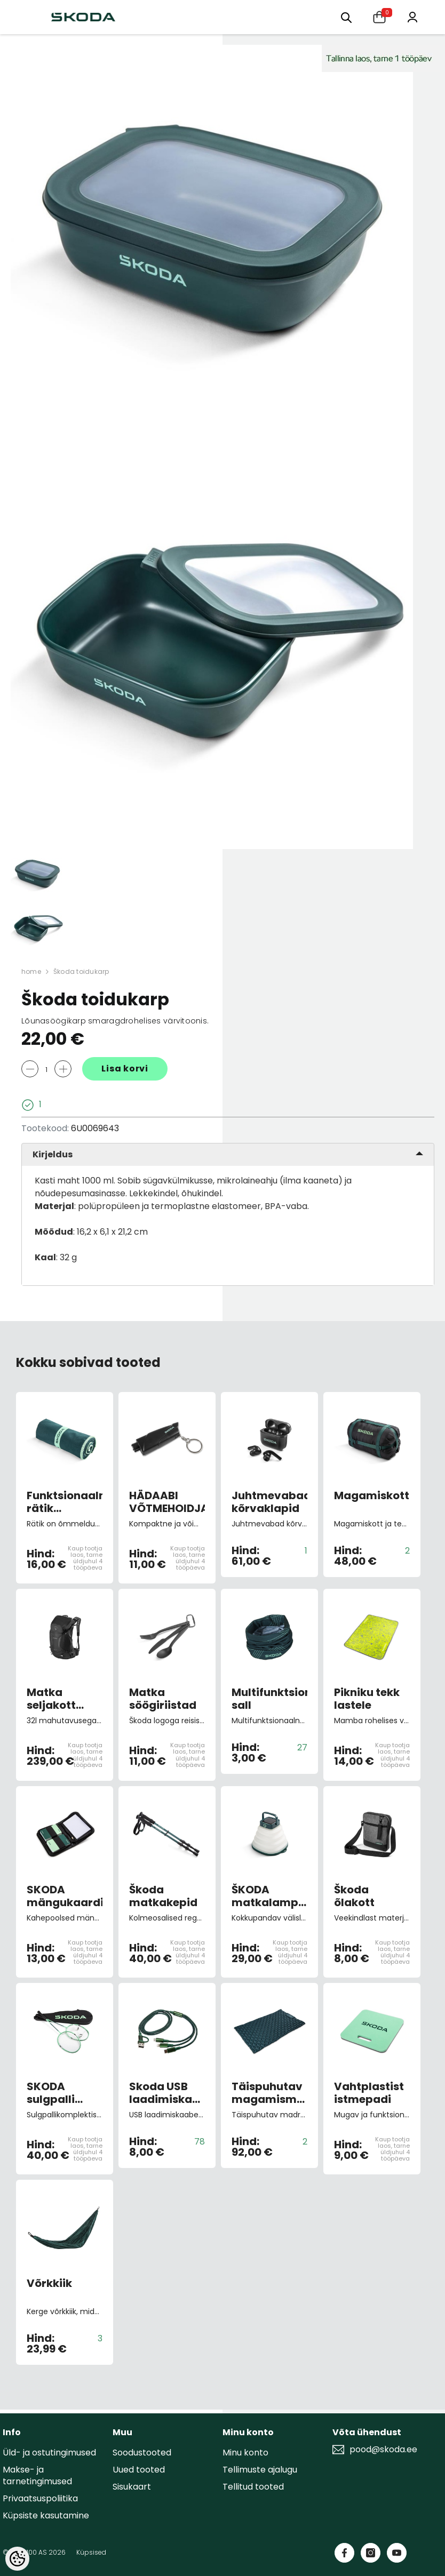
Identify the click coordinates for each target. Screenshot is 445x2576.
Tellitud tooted (253, 2487)
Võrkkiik (49, 2284)
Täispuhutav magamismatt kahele (269, 2093)
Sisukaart (132, 2487)
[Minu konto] (412, 16)
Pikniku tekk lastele (367, 1698)
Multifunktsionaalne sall (269, 1698)
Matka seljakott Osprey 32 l (57, 1698)
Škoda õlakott (354, 1896)
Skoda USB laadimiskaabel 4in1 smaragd (167, 2093)
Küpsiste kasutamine (46, 2515)
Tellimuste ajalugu (259, 2469)
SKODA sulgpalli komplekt (53, 2093)
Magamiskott (371, 1496)
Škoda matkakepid (163, 1896)
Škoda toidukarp (81, 971)
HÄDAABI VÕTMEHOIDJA (167, 1502)
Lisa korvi (124, 1068)
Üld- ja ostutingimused (49, 2452)
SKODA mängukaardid (64, 1896)
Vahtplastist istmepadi (369, 2093)
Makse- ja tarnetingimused (37, 2475)
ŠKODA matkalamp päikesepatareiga (269, 1896)
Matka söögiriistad (162, 1698)
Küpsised (91, 2552)
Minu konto (245, 2452)
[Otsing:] (346, 17)
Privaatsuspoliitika (40, 2498)
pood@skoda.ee (383, 2449)
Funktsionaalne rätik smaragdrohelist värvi (64, 1502)
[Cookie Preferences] (17, 2559)
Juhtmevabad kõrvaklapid (269, 1502)
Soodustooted (142, 2452)
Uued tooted (139, 2469)
